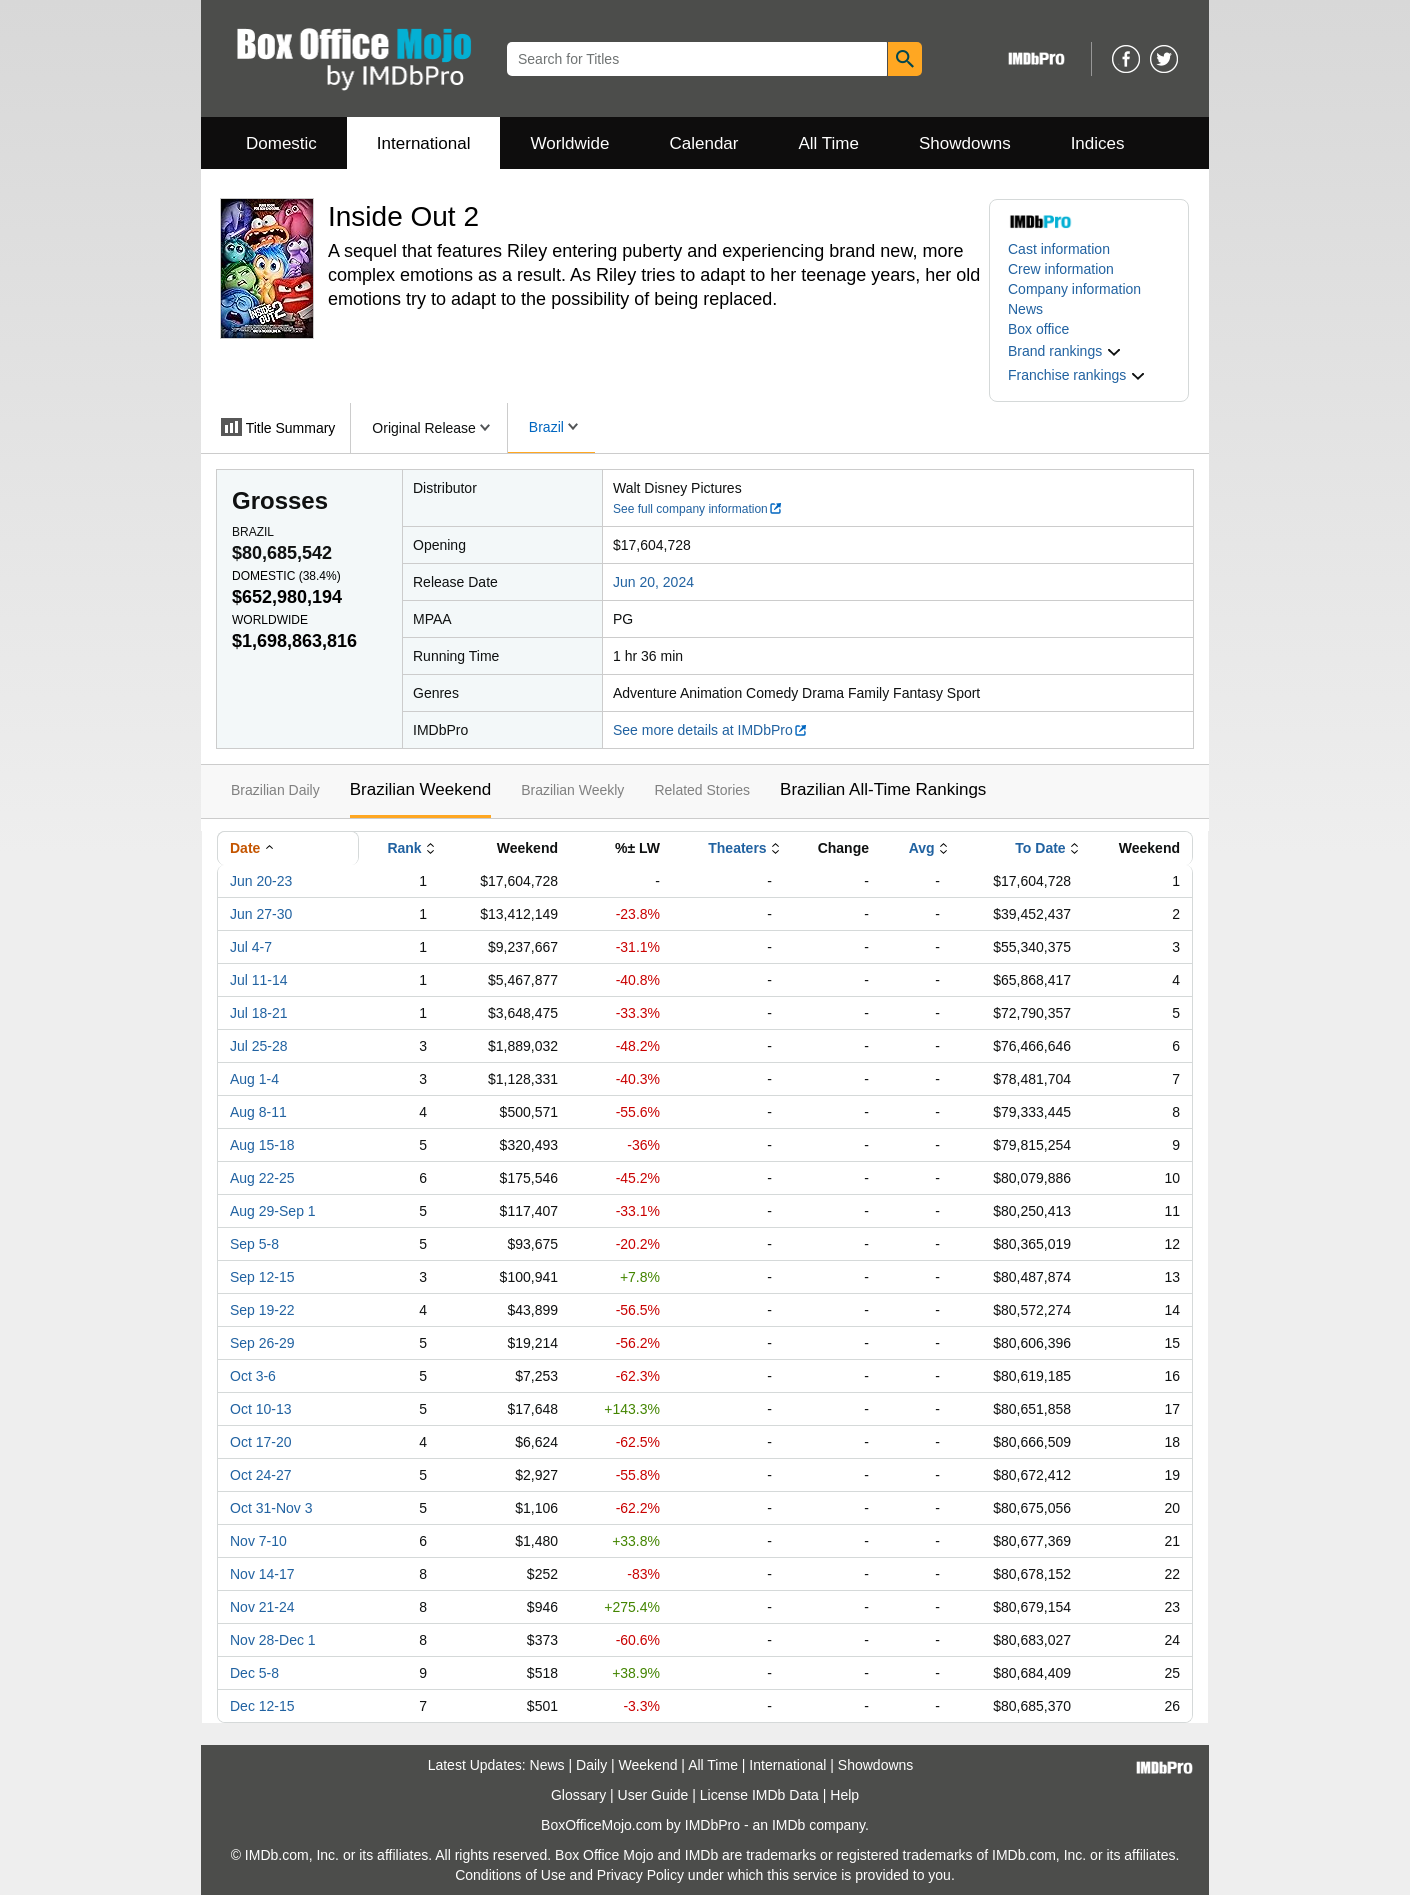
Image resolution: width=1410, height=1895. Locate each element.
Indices (1098, 143)
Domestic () (286, 576)
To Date (1040, 848)
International (424, 143)
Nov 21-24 (262, 1607)
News (1025, 309)
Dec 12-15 (262, 1706)
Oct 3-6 (253, 1376)
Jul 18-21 (259, 1013)
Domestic (281, 143)
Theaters (737, 848)
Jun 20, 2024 (653, 582)
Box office (1038, 329)
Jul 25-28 (259, 1046)
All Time (829, 143)
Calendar (704, 143)
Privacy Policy (640, 1875)
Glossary (578, 1795)
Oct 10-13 (260, 1409)
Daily (591, 1765)
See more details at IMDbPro (710, 730)
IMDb (788, 1825)
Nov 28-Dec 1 (273, 1640)
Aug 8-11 (258, 1112)
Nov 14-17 (262, 1574)
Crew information (1061, 269)
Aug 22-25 (262, 1178)
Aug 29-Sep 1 (273, 1211)
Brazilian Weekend (420, 789)
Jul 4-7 (251, 947)
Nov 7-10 (258, 1541)
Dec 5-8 (254, 1673)
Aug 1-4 (254, 1079)
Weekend (648, 1765)
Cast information (1059, 249)
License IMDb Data (759, 1795)
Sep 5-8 (254, 1244)
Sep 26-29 (262, 1343)
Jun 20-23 (261, 881)
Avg (922, 848)
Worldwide (569, 143)
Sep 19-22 (262, 1310)
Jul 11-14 (259, 980)
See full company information (698, 509)
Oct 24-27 (260, 1475)
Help (844, 1795)
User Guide (653, 1795)
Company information (1074, 289)
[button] (1065, 351)
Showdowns (965, 143)
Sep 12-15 (262, 1277)
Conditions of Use (510, 1875)
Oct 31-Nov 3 (271, 1508)
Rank (404, 848)
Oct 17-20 (260, 1442)
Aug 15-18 (262, 1145)
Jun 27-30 (261, 914)
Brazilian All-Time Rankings (883, 789)
